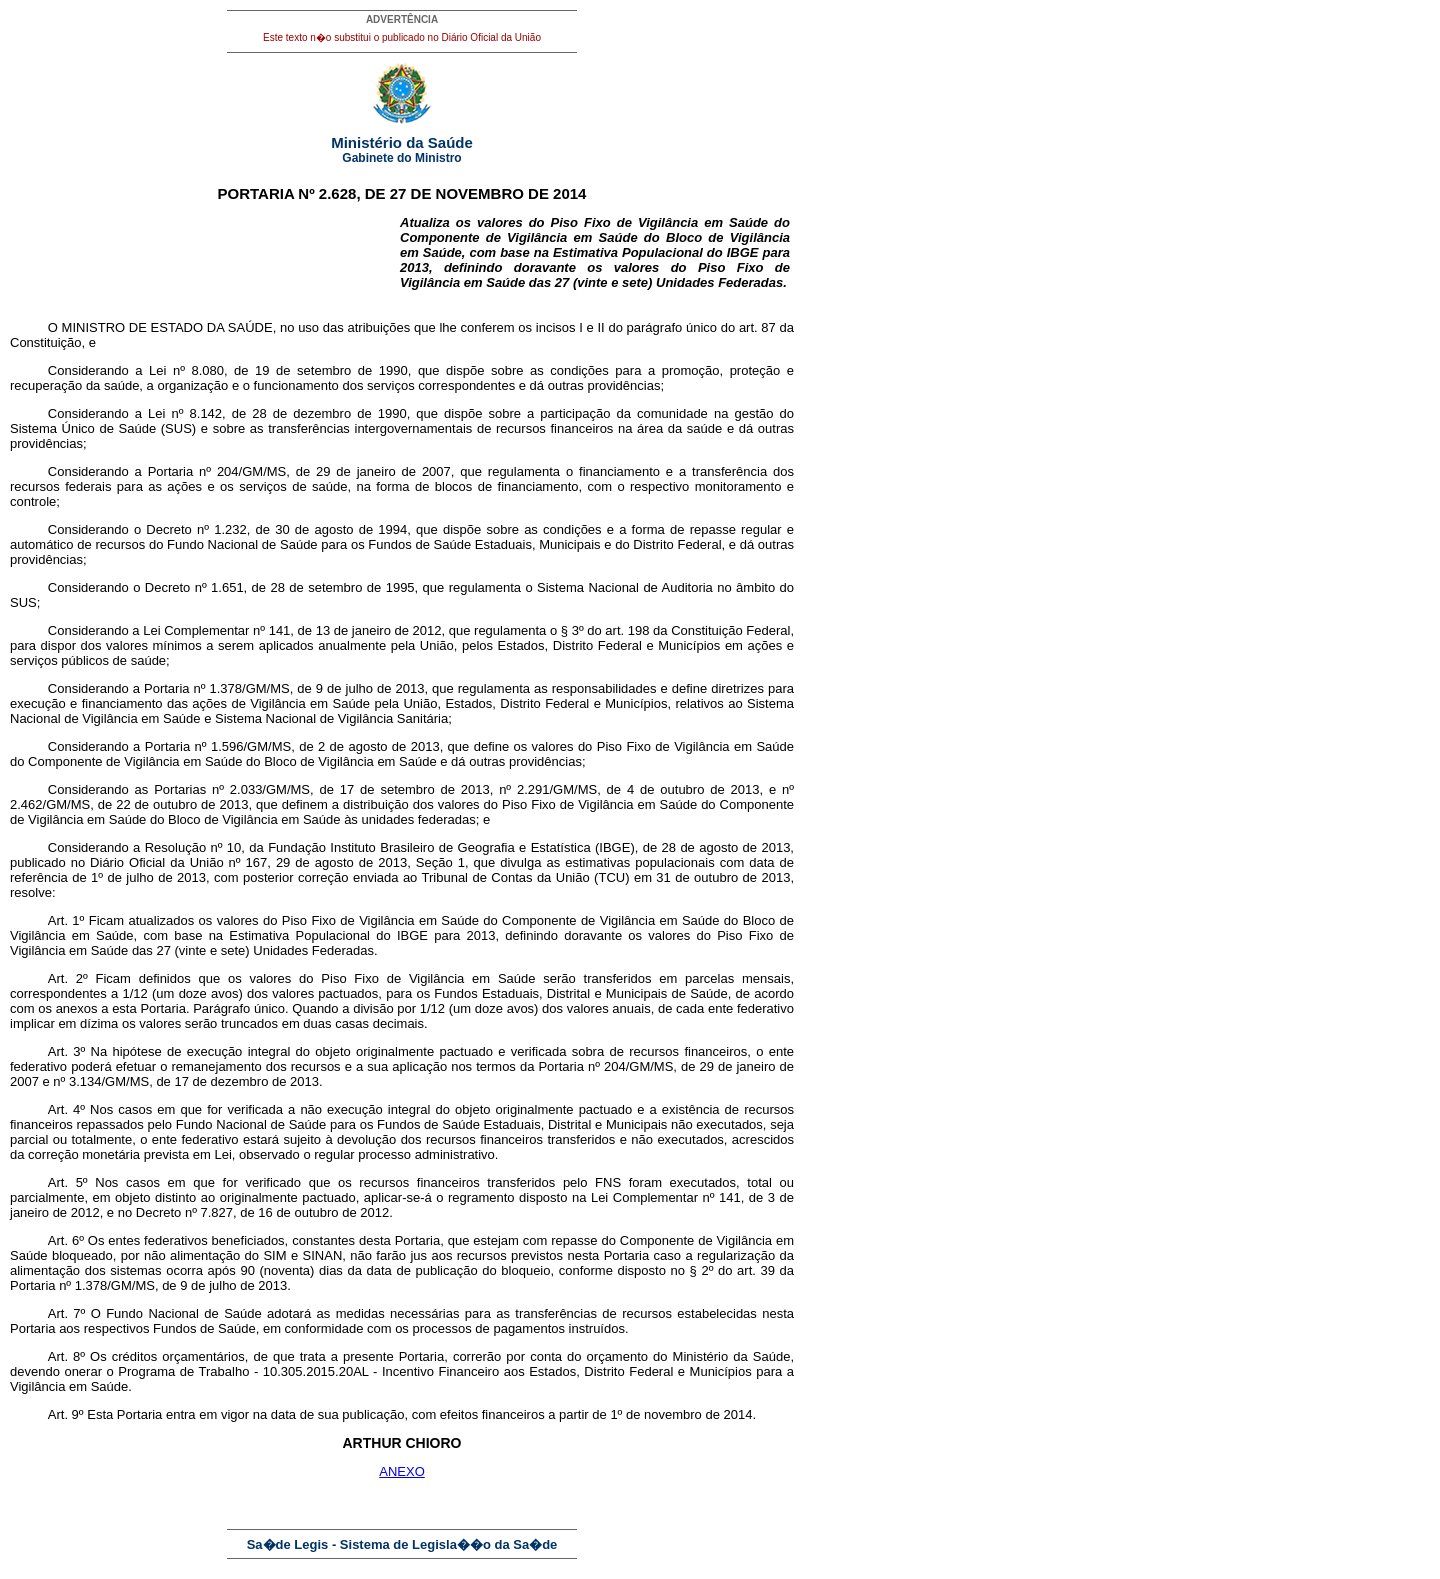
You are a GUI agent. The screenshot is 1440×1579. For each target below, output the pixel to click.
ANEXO (402, 1471)
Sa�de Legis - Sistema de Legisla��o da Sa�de (402, 1544)
